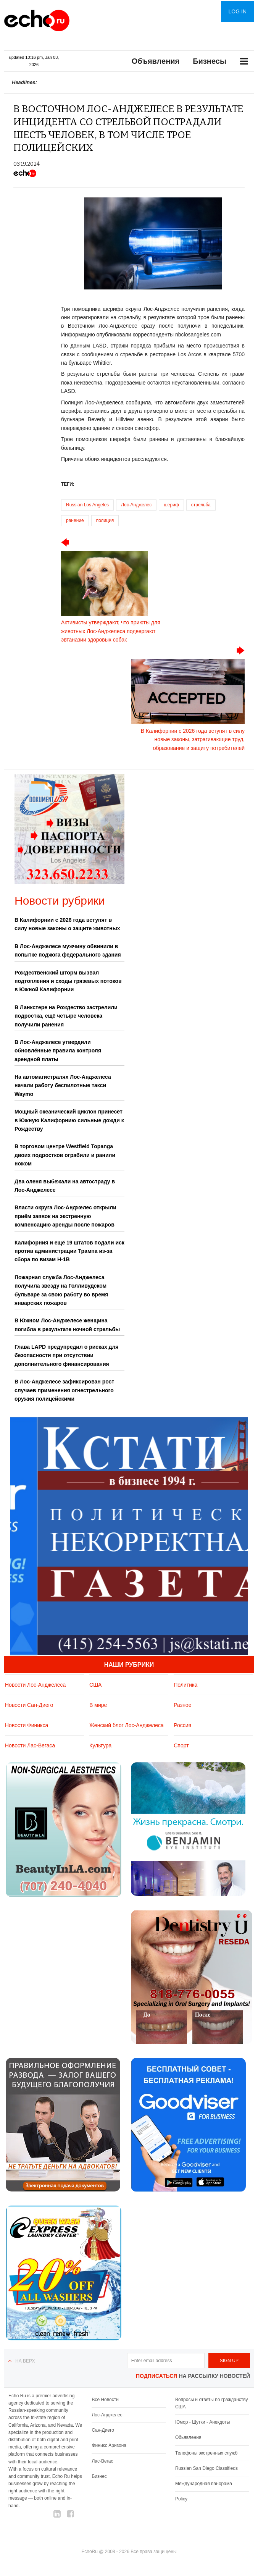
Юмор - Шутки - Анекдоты (202, 2422)
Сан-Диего (103, 2430)
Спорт (181, 1745)
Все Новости (105, 2399)
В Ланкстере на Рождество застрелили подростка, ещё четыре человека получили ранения (66, 1016)
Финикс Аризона (109, 2445)
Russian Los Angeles (87, 504)
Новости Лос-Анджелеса (35, 1685)
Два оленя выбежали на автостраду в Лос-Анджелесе (65, 1185)
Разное (182, 1705)
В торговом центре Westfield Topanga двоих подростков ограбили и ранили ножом (65, 1155)
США (95, 1685)
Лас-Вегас (102, 2461)
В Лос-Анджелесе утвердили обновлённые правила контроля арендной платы (58, 1050)
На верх (25, 2361)
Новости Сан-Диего (29, 1705)
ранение (75, 520)
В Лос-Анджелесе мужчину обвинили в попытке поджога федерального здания (68, 950)
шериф (171, 504)
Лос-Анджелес (136, 504)
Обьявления (188, 2437)
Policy (181, 2499)
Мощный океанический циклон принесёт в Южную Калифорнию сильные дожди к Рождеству (69, 1120)
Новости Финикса (26, 1725)
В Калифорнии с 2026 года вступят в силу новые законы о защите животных (67, 924)
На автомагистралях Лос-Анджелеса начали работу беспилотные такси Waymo (63, 1085)
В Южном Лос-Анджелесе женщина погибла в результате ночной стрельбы (67, 1324)
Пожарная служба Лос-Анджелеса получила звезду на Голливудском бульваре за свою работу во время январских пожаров (61, 1290)
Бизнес (99, 2476)
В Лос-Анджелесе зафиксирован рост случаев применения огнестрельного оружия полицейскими (64, 1390)
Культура (100, 1745)
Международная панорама (203, 2483)
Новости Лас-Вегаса (30, 1745)
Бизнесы (209, 61)
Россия (182, 1725)
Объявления (156, 61)
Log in (238, 11)
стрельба (201, 504)
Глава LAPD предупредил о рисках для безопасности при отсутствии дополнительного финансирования (67, 1355)
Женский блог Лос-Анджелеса (126, 1725)
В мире (98, 1705)
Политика (185, 1685)
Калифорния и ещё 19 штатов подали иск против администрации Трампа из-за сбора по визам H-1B (69, 1251)
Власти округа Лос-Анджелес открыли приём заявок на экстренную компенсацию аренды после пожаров (65, 1216)
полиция (105, 520)
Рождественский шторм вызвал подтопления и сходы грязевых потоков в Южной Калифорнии (68, 981)
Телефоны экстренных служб (206, 2453)
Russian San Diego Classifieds (206, 2468)
